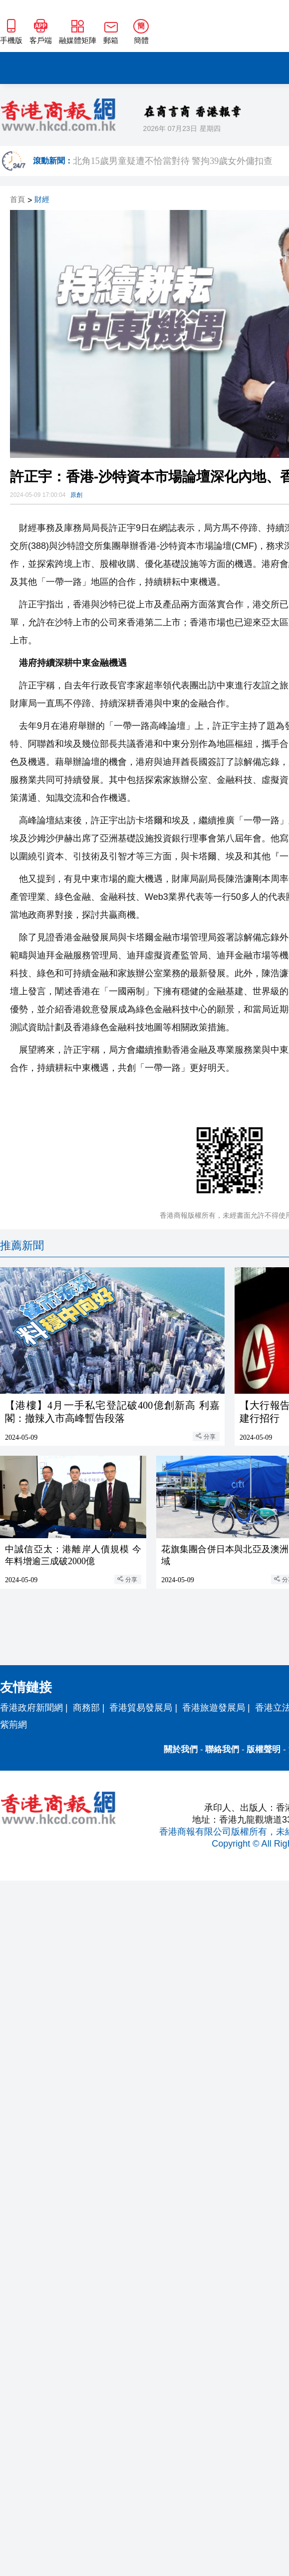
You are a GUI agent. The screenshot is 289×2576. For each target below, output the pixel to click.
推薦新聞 (22, 1245)
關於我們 (181, 1749)
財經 (41, 199)
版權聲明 (264, 1749)
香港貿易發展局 (140, 1708)
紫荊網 (13, 1725)
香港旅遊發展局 (213, 1708)
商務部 (86, 1708)
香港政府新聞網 (31, 1708)
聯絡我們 (222, 1749)
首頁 (17, 199)
